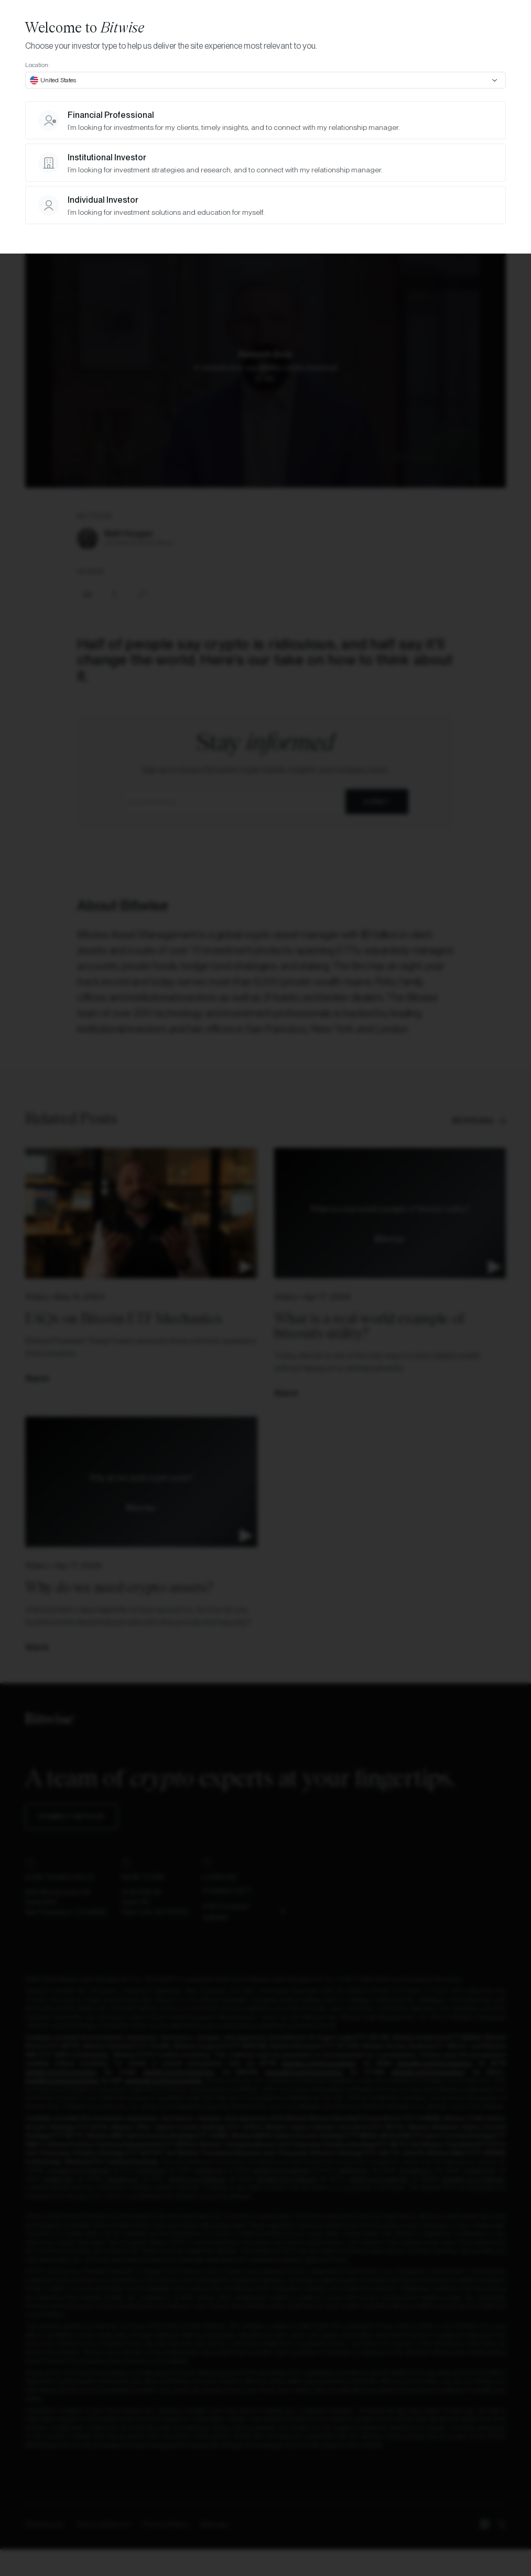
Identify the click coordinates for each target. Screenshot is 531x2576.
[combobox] (265, 80)
